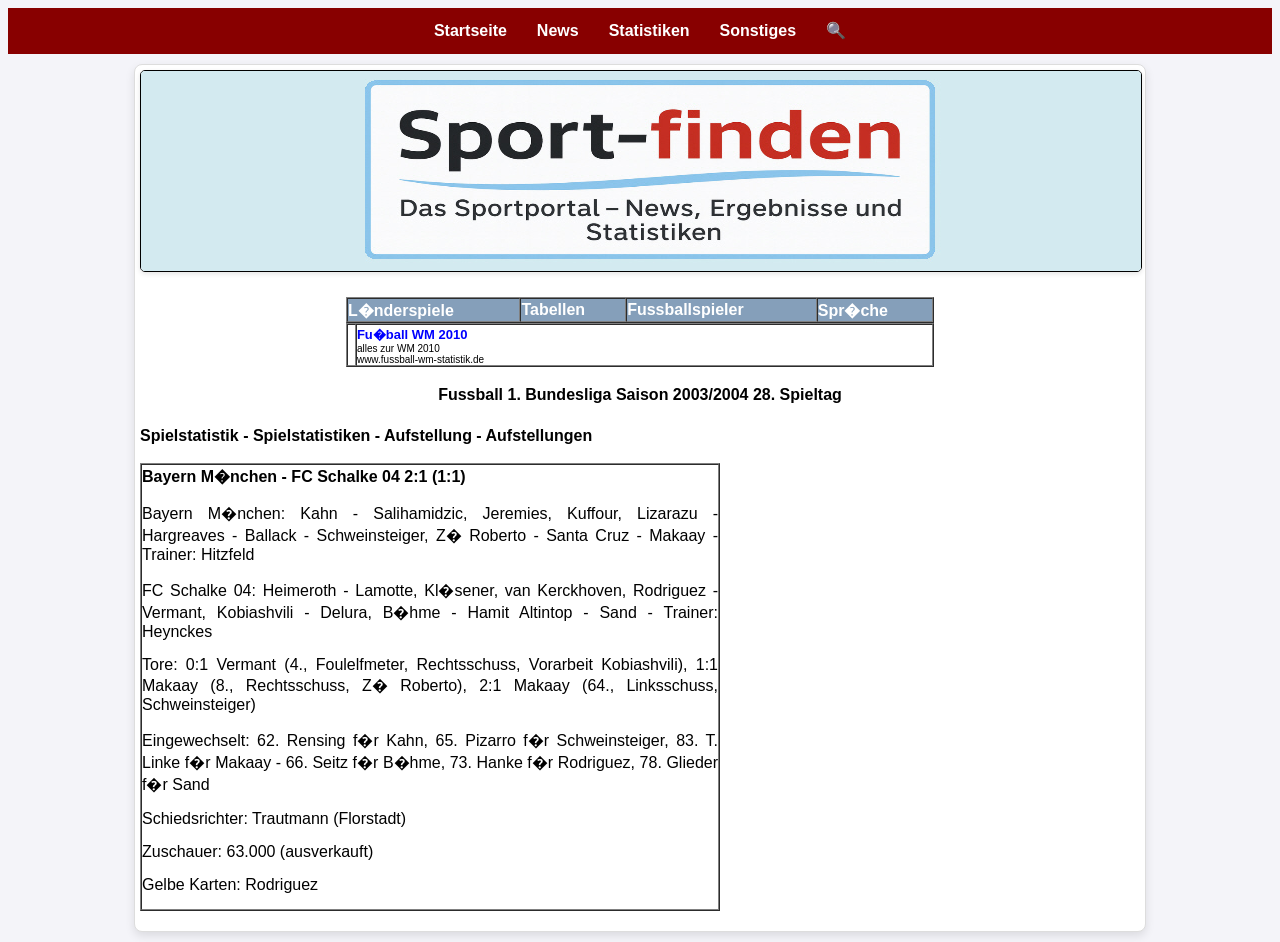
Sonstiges (758, 30)
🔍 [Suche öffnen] (836, 30)
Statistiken (649, 30)
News (558, 30)
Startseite (470, 30)
